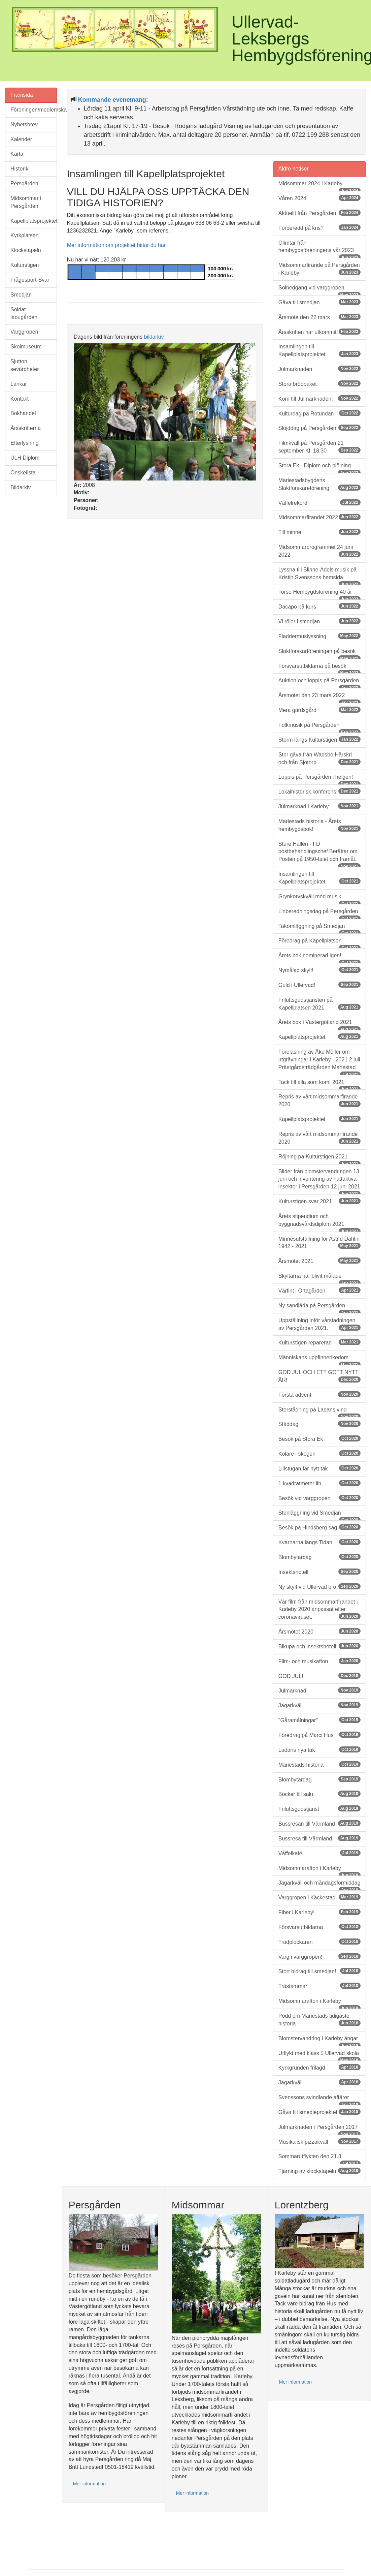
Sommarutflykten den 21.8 (319, 2158)
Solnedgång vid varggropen (319, 290)
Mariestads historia (319, 1764)
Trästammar (319, 1986)
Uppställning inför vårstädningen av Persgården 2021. (319, 1324)
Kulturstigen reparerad (319, 1342)
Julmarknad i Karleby (319, 806)
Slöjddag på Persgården (319, 428)
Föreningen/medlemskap (33, 110)
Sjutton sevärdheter (24, 365)
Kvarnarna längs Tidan (319, 1542)
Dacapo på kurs (319, 606)
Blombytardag (319, 1557)
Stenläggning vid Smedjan (319, 1515)
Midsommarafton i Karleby (319, 1870)
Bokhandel (23, 413)
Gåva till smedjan (319, 302)
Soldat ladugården (23, 313)
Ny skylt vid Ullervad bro (319, 1586)
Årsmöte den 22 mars (319, 317)
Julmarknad (319, 1690)
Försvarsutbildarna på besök (319, 668)
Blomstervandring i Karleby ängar (319, 2041)
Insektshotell (319, 1572)
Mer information (89, 2483)
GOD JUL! (319, 1676)
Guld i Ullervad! (319, 985)
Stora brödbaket (319, 383)
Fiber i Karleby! (319, 1912)
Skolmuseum (25, 346)
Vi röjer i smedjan (319, 621)
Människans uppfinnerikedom (319, 1360)
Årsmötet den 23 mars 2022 (319, 697)
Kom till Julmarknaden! (319, 398)
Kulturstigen (24, 265)
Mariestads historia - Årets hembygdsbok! (319, 825)
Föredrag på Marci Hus (319, 1735)
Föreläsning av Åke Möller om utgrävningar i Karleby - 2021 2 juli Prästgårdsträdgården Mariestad (319, 1062)
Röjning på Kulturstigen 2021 (319, 1159)
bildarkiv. (154, 337)
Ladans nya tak (319, 1749)
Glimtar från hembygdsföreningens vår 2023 (319, 249)
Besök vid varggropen (319, 1498)
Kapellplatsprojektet (33, 221)
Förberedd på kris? (319, 227)
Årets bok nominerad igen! (319, 958)
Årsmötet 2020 (319, 1631)
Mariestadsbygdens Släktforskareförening (319, 484)
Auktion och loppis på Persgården (319, 683)
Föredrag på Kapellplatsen (319, 943)
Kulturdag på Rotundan (319, 413)
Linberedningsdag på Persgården (319, 913)
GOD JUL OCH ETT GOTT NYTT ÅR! (319, 1376)
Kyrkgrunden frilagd (319, 2067)
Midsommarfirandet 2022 (319, 517)
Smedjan (21, 295)
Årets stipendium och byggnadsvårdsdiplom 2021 (319, 1222)
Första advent (319, 1394)
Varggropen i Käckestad (319, 1897)
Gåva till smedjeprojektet (319, 2112)
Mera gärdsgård (319, 710)
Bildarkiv (20, 487)
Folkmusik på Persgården (319, 727)
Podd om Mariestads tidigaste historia (319, 2019)
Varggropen (24, 332)
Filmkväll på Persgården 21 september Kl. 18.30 (319, 447)
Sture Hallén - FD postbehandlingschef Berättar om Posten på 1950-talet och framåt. (319, 854)
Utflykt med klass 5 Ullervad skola (319, 2055)
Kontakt (19, 399)
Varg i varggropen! (319, 1956)
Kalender (21, 139)
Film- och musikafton (319, 1661)
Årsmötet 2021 (319, 1261)
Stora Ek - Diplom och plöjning (319, 468)
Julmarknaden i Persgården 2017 (319, 2129)
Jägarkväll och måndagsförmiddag (319, 1885)
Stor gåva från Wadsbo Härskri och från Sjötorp (319, 758)
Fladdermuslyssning (319, 636)
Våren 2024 (319, 198)
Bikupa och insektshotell (319, 1646)
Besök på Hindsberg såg (319, 1527)
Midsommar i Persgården (25, 202)
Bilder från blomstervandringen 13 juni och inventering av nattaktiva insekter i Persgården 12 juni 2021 (319, 1182)
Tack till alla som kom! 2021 (319, 1084)
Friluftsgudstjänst (319, 1808)
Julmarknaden (319, 369)
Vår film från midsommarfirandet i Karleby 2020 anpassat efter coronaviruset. (319, 1609)
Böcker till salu (319, 1794)
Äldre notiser (293, 169)
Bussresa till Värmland (319, 1838)
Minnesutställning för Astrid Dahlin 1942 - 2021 (319, 1242)
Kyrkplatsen (24, 235)
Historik (19, 169)
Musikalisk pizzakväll (319, 2141)
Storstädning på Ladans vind (319, 1412)
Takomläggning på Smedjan (319, 928)
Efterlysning (24, 443)
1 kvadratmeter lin (319, 1483)
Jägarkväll (319, 1705)
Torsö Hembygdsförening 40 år (319, 594)
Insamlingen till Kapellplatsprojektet (319, 350)
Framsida (21, 95)
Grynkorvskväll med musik (319, 899)
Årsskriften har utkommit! (319, 332)
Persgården (24, 183)
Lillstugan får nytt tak (319, 1468)
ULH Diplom (24, 458)
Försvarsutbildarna (319, 1927)
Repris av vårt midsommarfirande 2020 (319, 1100)
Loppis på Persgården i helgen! (319, 779)
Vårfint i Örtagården (319, 1290)
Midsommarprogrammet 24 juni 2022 (319, 551)
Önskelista (23, 472)
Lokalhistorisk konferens (319, 791)
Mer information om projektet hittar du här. (117, 245)
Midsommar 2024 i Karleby (319, 186)
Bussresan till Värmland (319, 1823)
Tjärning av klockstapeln (319, 2171)
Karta (16, 154)
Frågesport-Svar (29, 280)
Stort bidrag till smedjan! (319, 1971)
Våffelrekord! (319, 502)
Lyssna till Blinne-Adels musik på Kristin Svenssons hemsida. (319, 576)
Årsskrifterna (25, 428)
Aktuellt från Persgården (319, 213)
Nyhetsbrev (24, 124)
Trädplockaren (319, 1941)
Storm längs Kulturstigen (319, 739)
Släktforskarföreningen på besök (319, 653)
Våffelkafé (319, 1853)
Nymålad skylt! (319, 970)
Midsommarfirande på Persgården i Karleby (319, 269)
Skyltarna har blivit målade (319, 1278)
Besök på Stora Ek (319, 1438)
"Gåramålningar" (319, 1720)
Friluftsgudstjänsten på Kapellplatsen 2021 (319, 1004)
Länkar (18, 384)
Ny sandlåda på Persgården (319, 1308)
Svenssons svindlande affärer (319, 2099)
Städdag (319, 1424)
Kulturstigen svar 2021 (319, 1201)
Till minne (319, 532)
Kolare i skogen (319, 1453)
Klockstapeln (25, 250)
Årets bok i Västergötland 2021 (319, 1024)
